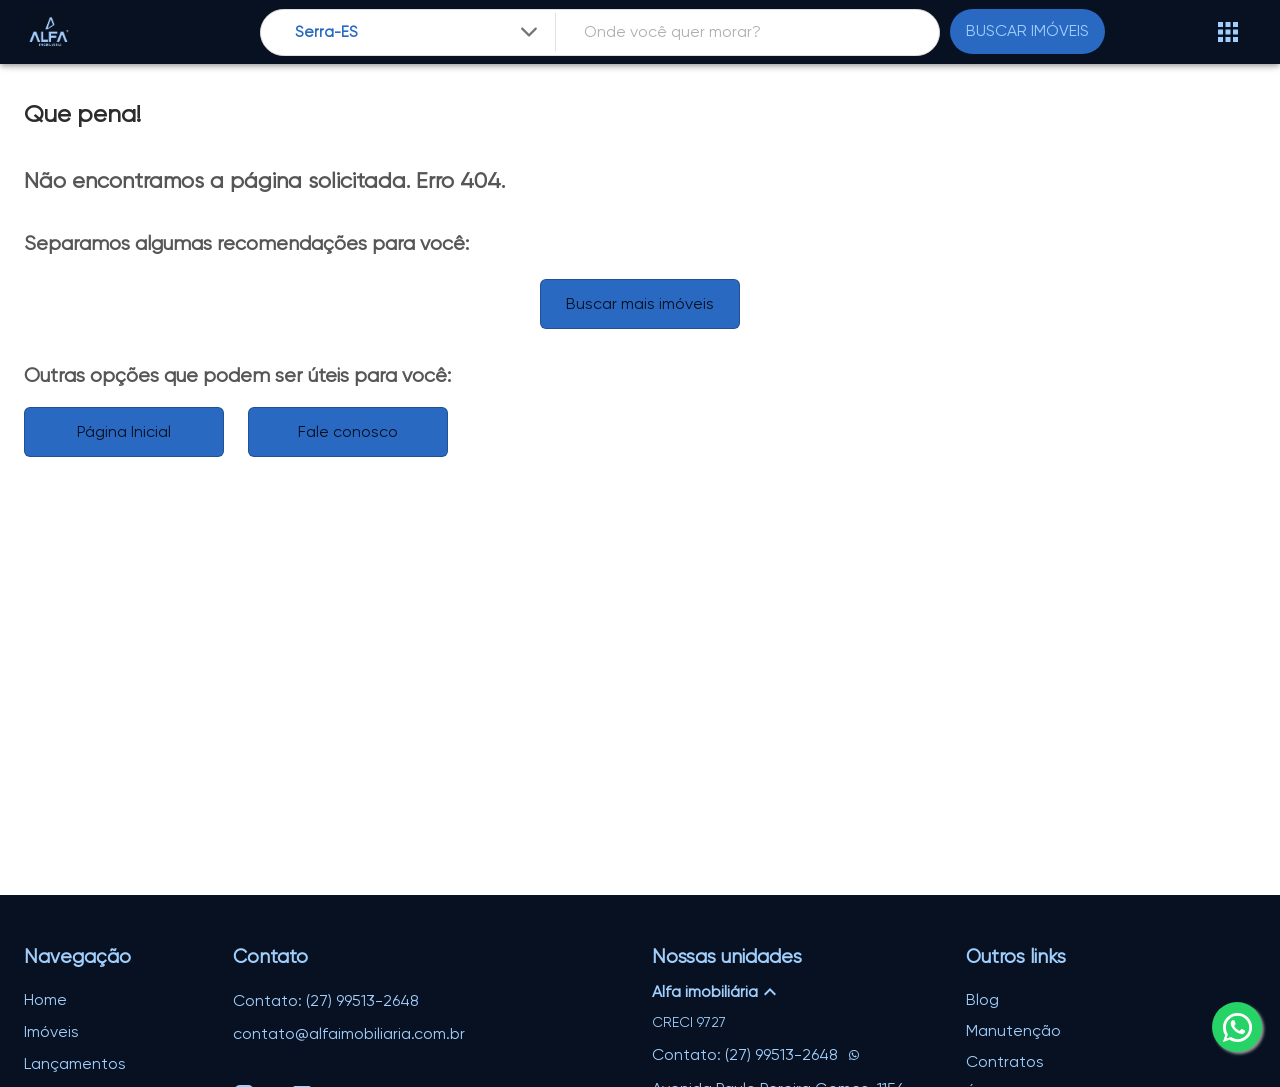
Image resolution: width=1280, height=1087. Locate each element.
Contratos (1005, 1061)
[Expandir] (529, 32)
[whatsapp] (1237, 1027)
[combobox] (418, 32)
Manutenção (1013, 1030)
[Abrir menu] (1228, 32)
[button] (797, 992)
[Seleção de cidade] (418, 32)
